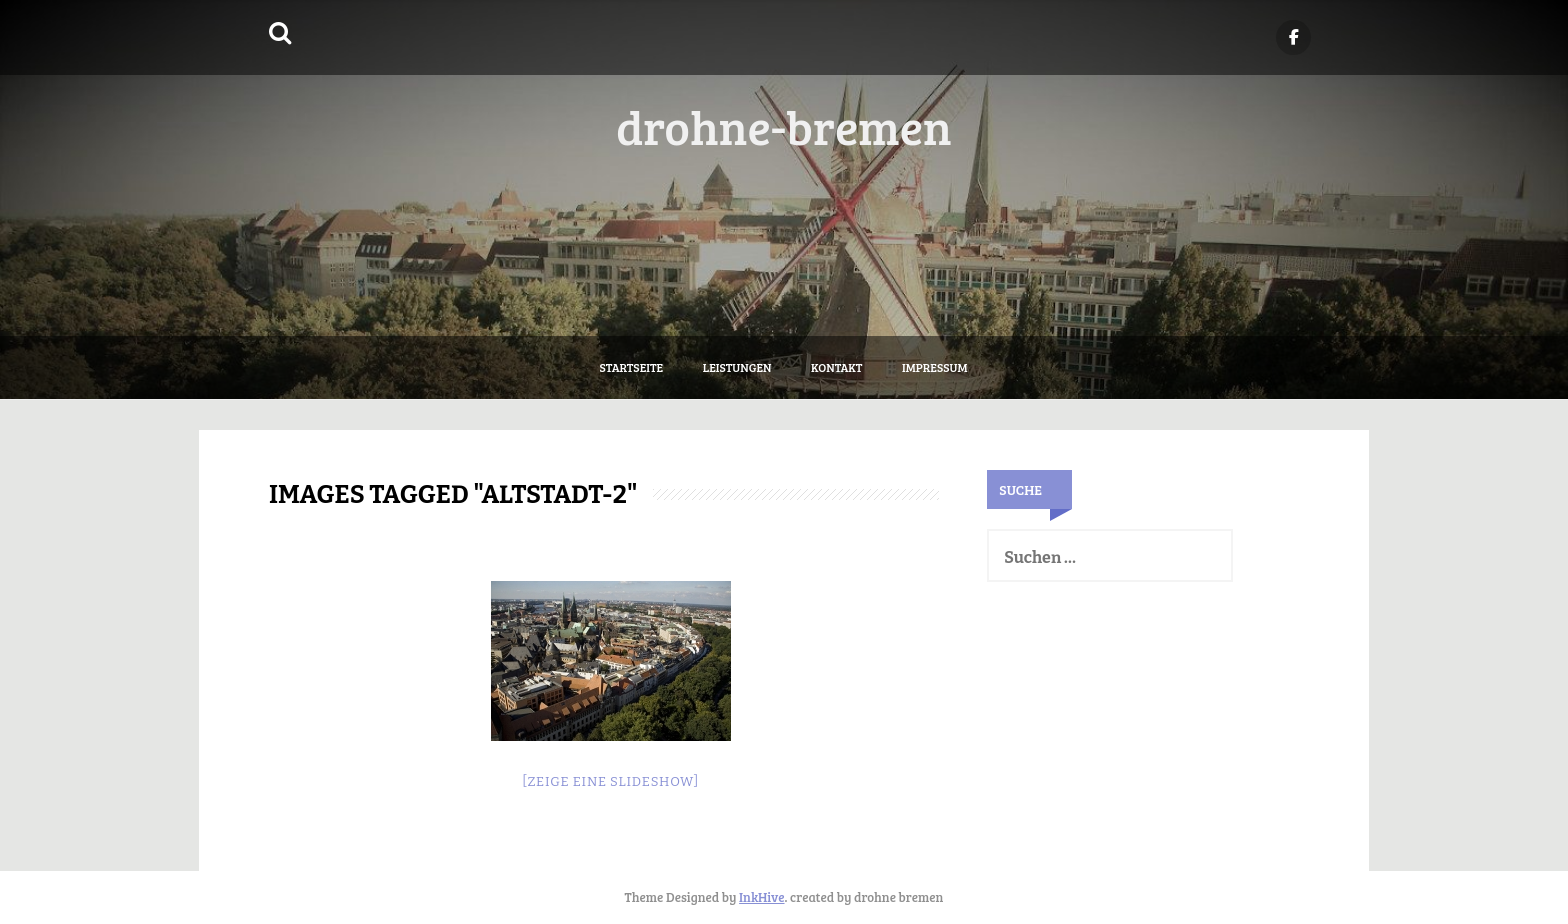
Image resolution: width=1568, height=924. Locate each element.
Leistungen (737, 367)
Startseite (632, 367)
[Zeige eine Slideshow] (610, 781)
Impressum (934, 367)
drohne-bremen (784, 125)
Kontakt (836, 367)
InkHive (761, 897)
